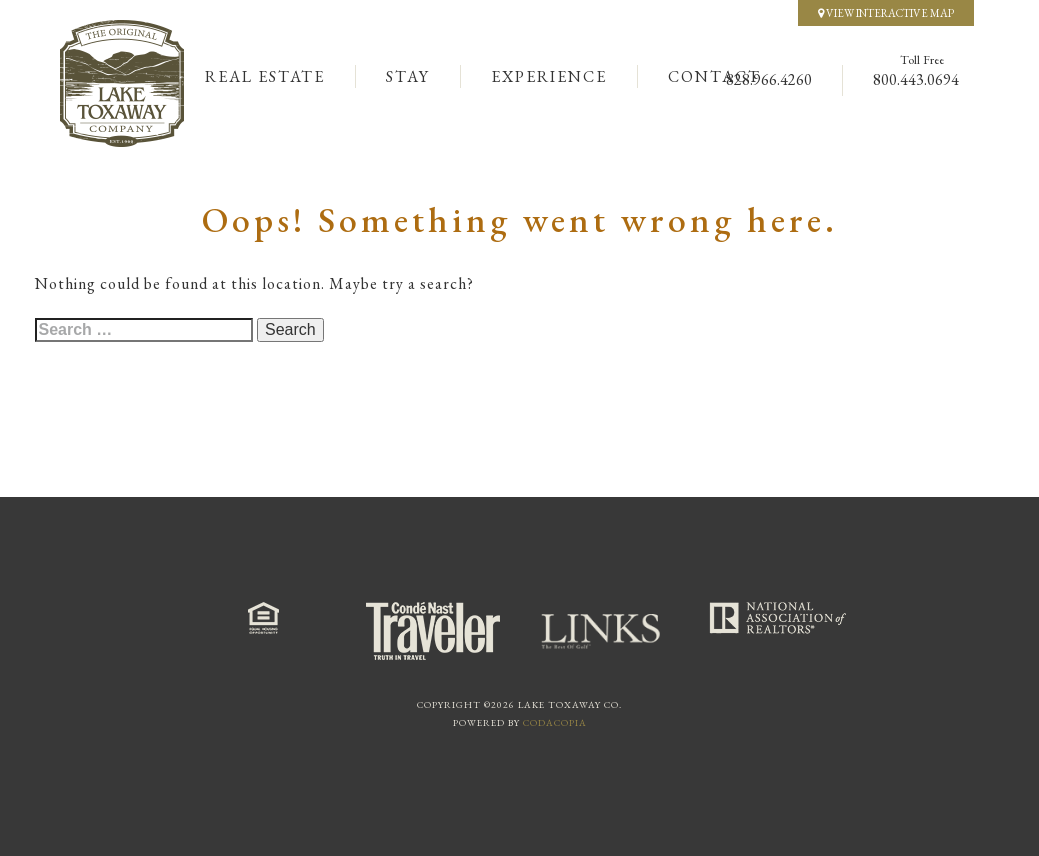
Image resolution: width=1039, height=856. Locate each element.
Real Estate (265, 76)
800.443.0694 (916, 79)
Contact (714, 76)
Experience (549, 76)
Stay (408, 76)
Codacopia (555, 722)
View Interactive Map (886, 13)
